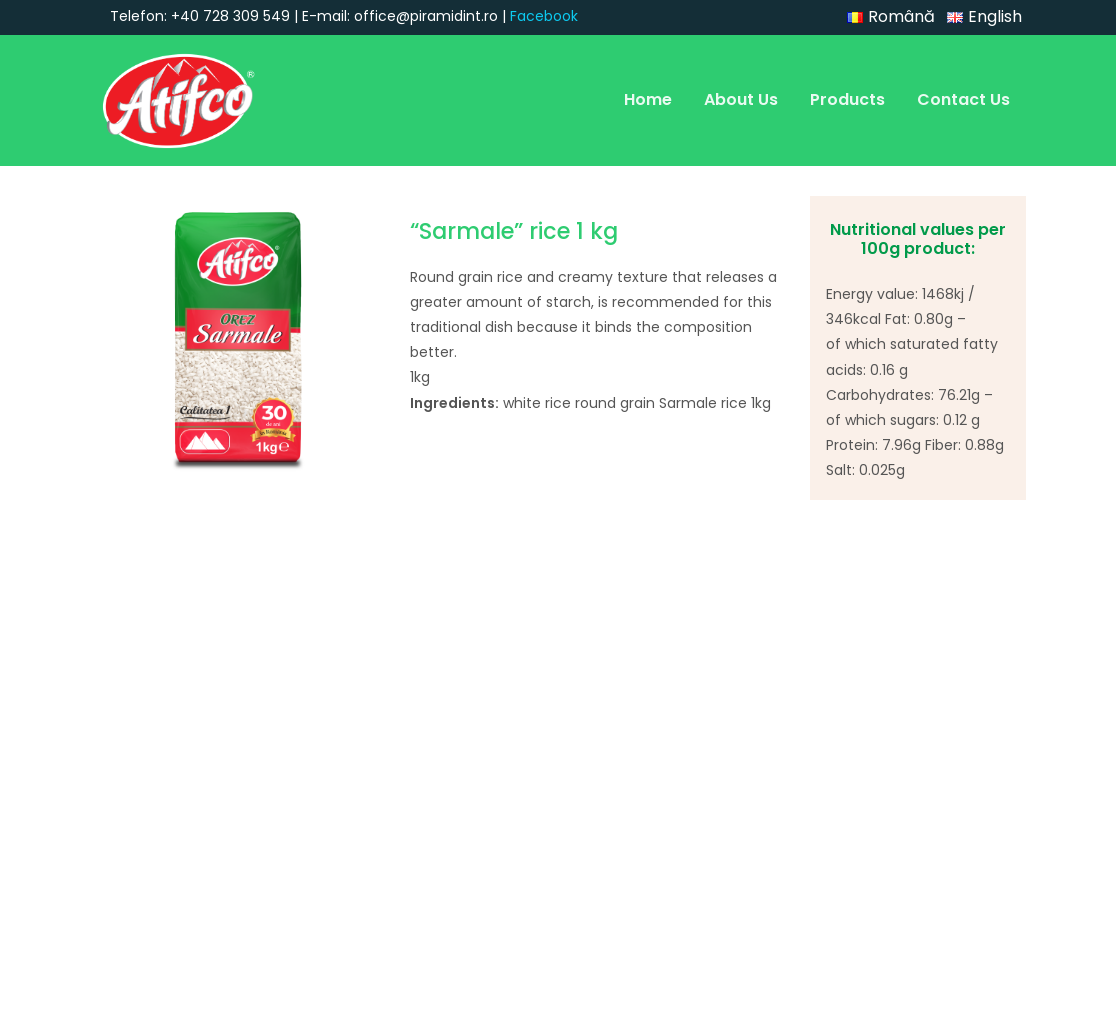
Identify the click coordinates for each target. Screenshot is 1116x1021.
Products (847, 99)
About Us (741, 99)
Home (648, 99)
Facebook (544, 16)
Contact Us (963, 99)
